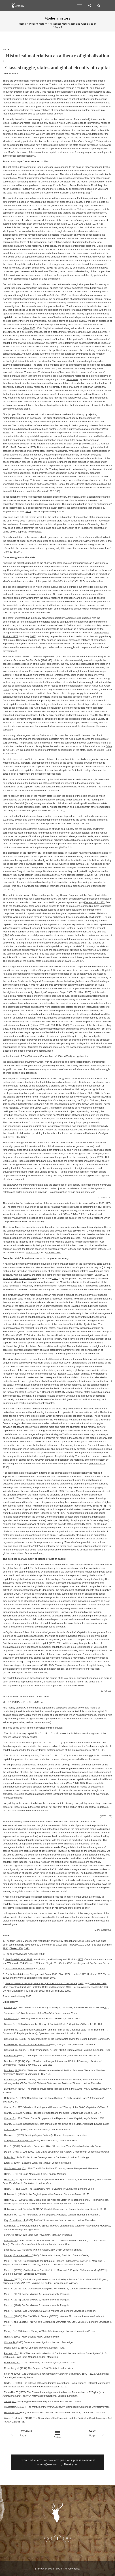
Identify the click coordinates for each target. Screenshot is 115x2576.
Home (22, 23)
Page (28, 2433)
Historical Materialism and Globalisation (73, 23)
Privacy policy (72, 2568)
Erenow (39, 2568)
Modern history (38, 23)
